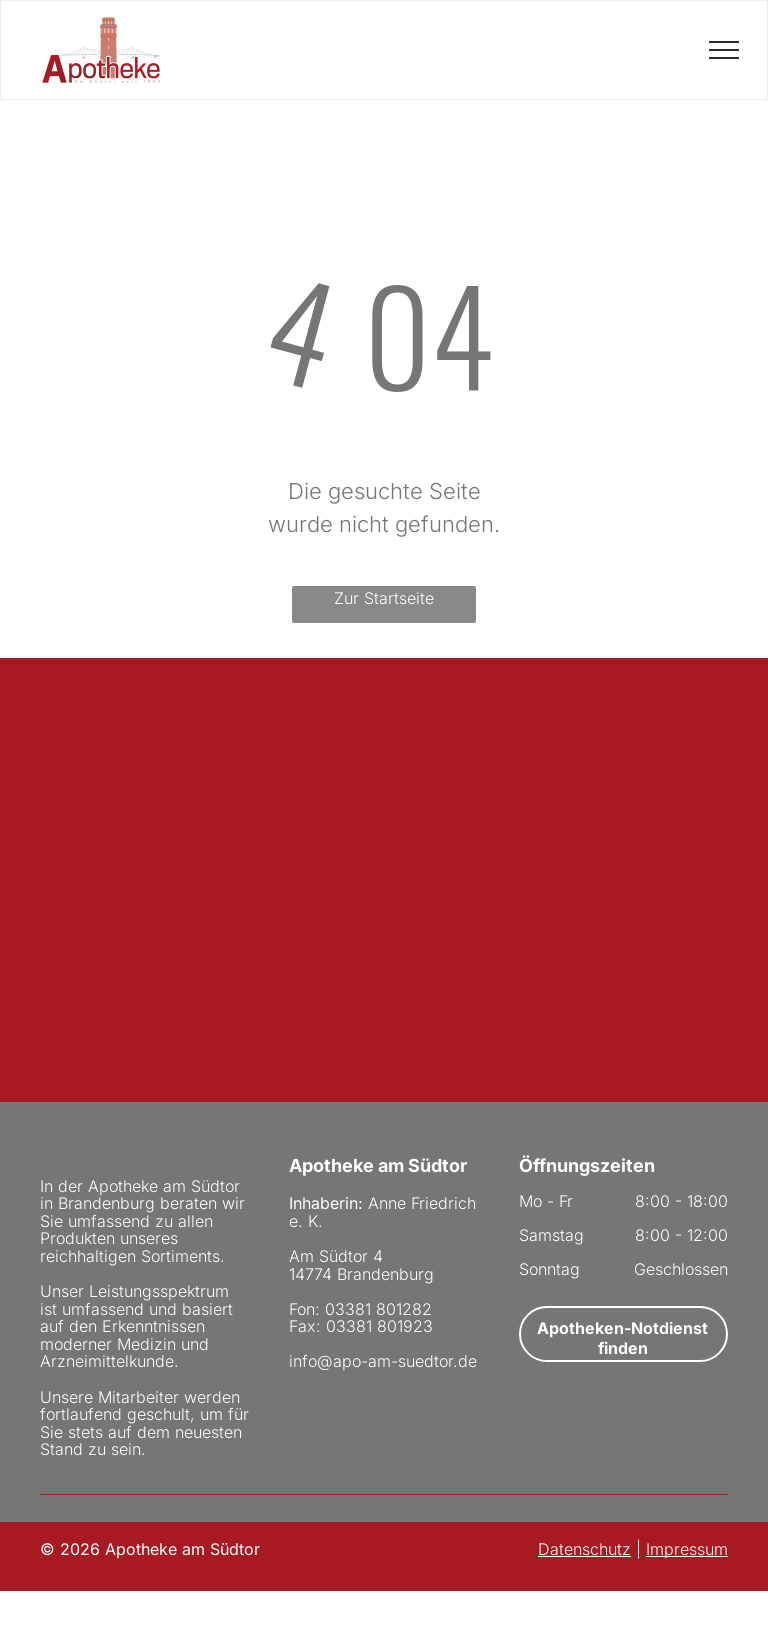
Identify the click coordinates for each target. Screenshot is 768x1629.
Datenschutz (584, 1549)
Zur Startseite (384, 598)
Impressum (687, 1549)
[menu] (724, 50)
